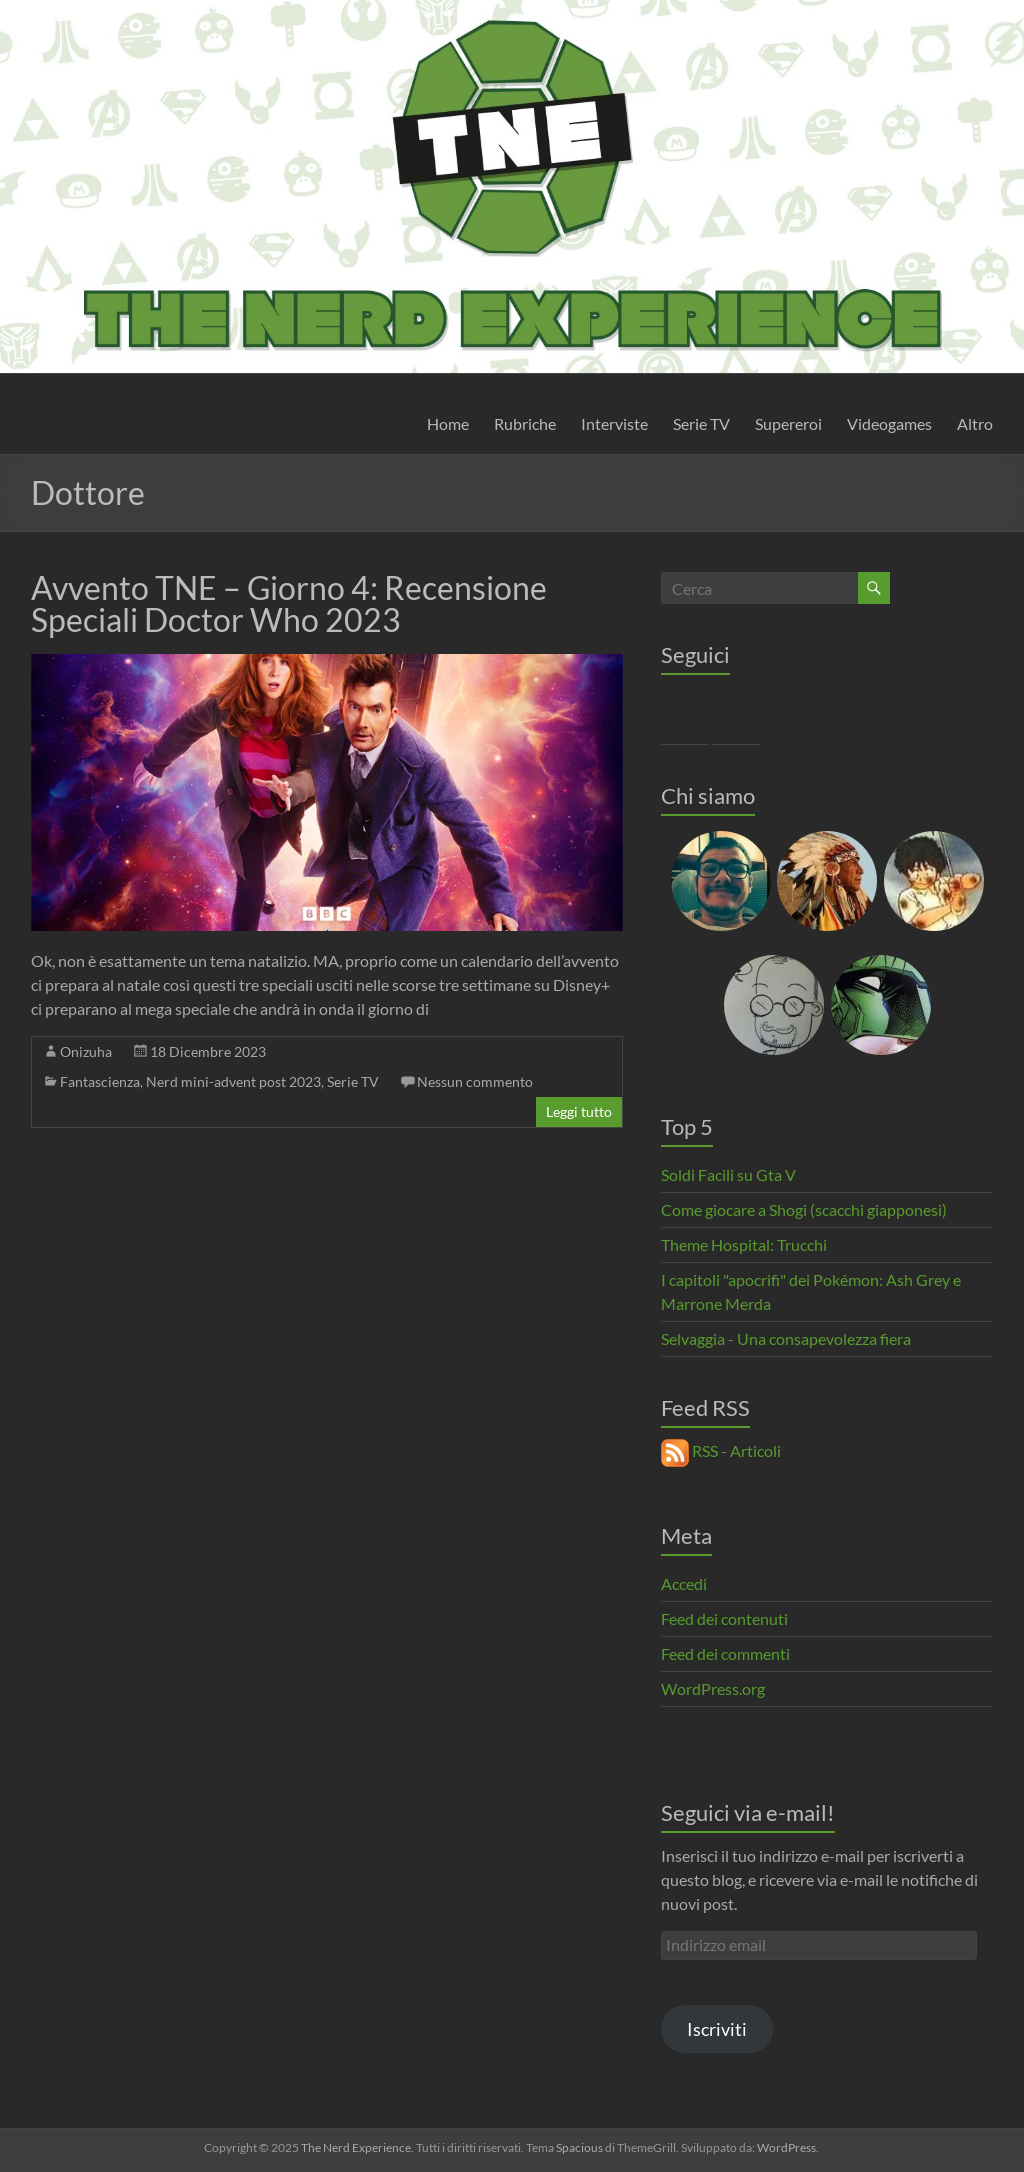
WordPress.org (713, 1688)
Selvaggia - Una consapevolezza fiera (786, 1338)
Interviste (614, 423)
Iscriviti (717, 2029)
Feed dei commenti (725, 1653)
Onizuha (86, 1051)
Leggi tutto (579, 1111)
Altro (975, 423)
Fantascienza (100, 1081)
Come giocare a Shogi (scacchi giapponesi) (804, 1209)
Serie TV (701, 423)
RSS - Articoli (721, 1450)
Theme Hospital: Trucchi (744, 1244)
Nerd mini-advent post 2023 (233, 1081)
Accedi (684, 1583)
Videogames (889, 423)
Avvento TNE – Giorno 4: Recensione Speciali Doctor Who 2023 (289, 603)
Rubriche (525, 423)
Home (448, 423)
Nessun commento (475, 1081)
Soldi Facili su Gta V (728, 1174)
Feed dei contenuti (724, 1618)
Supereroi (788, 423)
